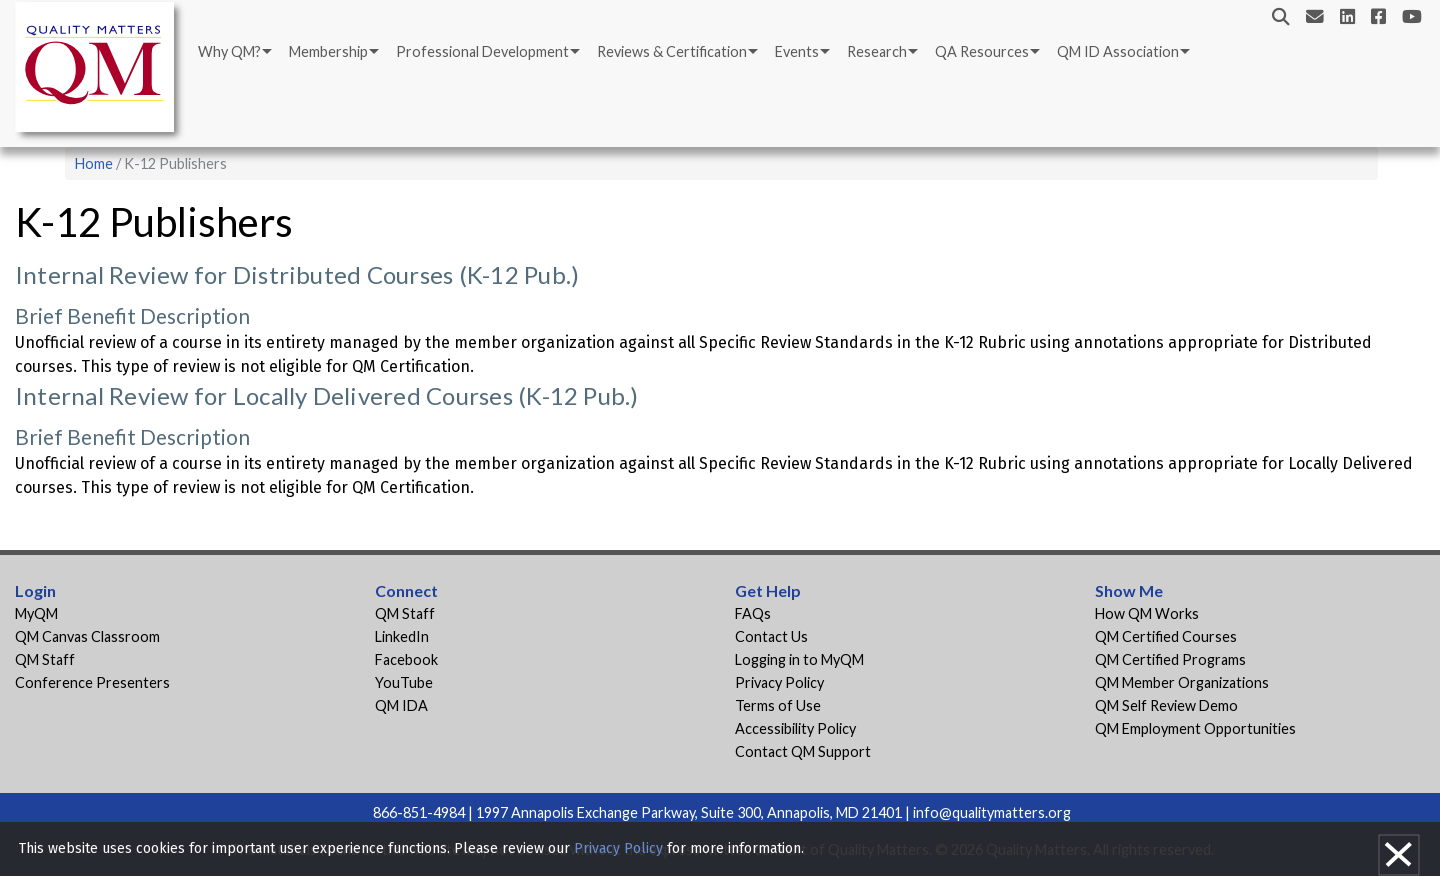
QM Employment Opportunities (1195, 728)
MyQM (36, 613)
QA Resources (982, 51)
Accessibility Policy (795, 728)
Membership (328, 51)
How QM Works (1147, 613)
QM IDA (401, 705)
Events (797, 51)
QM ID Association (1118, 51)
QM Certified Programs (1170, 659)
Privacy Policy (779, 682)
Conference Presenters (92, 682)
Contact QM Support (803, 751)
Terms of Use (778, 705)
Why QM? (229, 51)
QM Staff (45, 659)
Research (877, 51)
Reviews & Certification (672, 51)
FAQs (753, 613)
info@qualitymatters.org (992, 812)
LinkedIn (402, 636)
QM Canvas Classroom (87, 636)
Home (94, 163)
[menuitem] (233, 52)
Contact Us (771, 636)
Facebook (406, 659)
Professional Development (482, 51)
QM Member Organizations (1182, 682)
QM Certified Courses (1166, 636)
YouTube (404, 682)
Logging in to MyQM (799, 659)
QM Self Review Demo (1166, 705)
